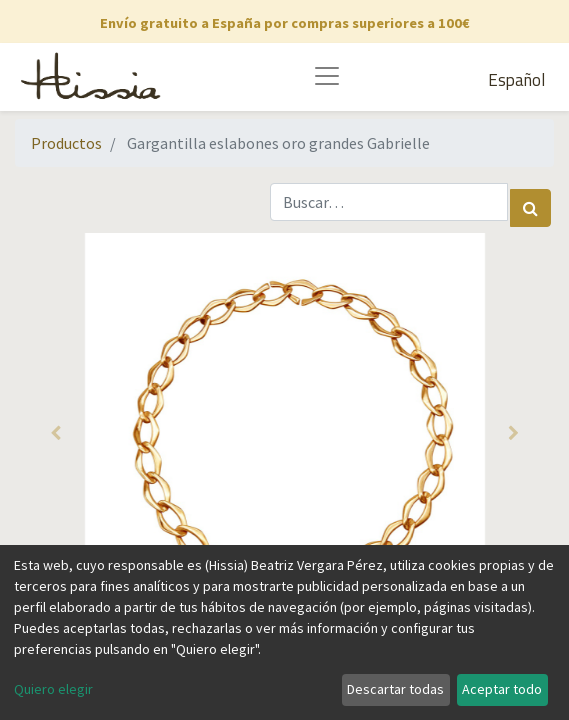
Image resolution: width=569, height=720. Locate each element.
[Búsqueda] (530, 208)
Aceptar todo (502, 689)
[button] (55, 433)
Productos (66, 143)
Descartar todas (395, 689)
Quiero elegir (53, 689)
